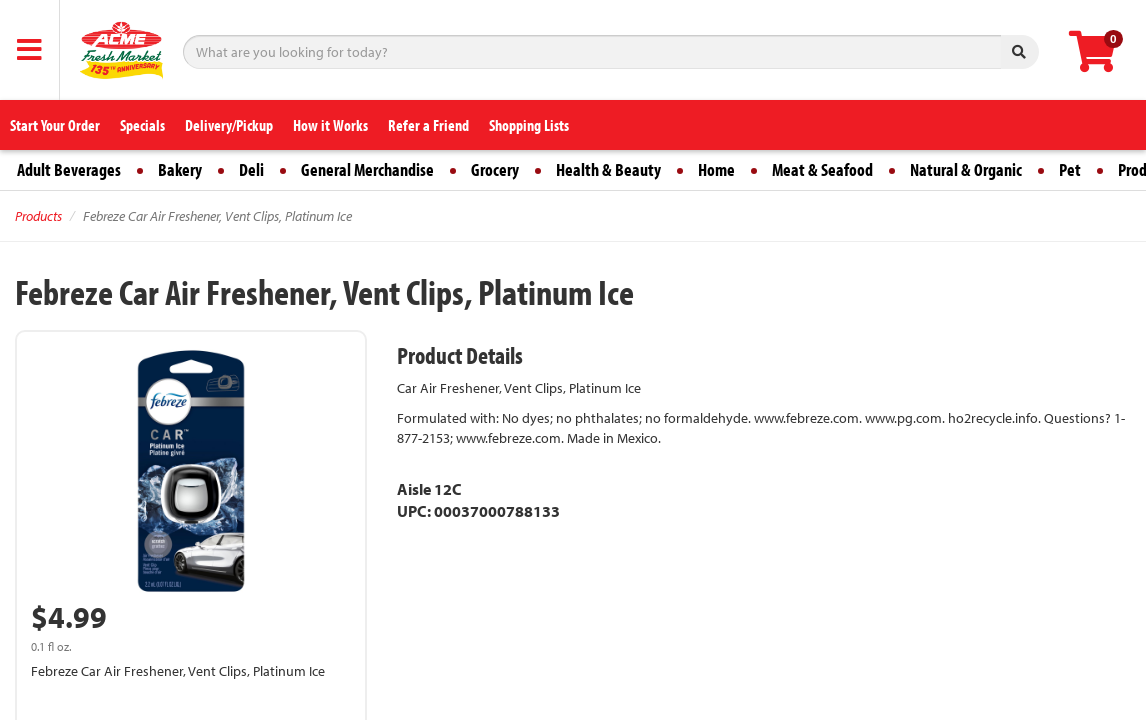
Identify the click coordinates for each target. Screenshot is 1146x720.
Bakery (180, 169)
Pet (1070, 169)
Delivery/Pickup (229, 125)
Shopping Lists (529, 125)
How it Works (330, 125)
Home (716, 169)
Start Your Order (55, 125)
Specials (142, 125)
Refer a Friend (428, 125)
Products (38, 216)
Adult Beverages (69, 169)
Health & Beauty (608, 169)
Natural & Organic (966, 169)
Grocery (495, 169)
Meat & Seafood (822, 169)
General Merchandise (367, 169)
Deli (251, 169)
